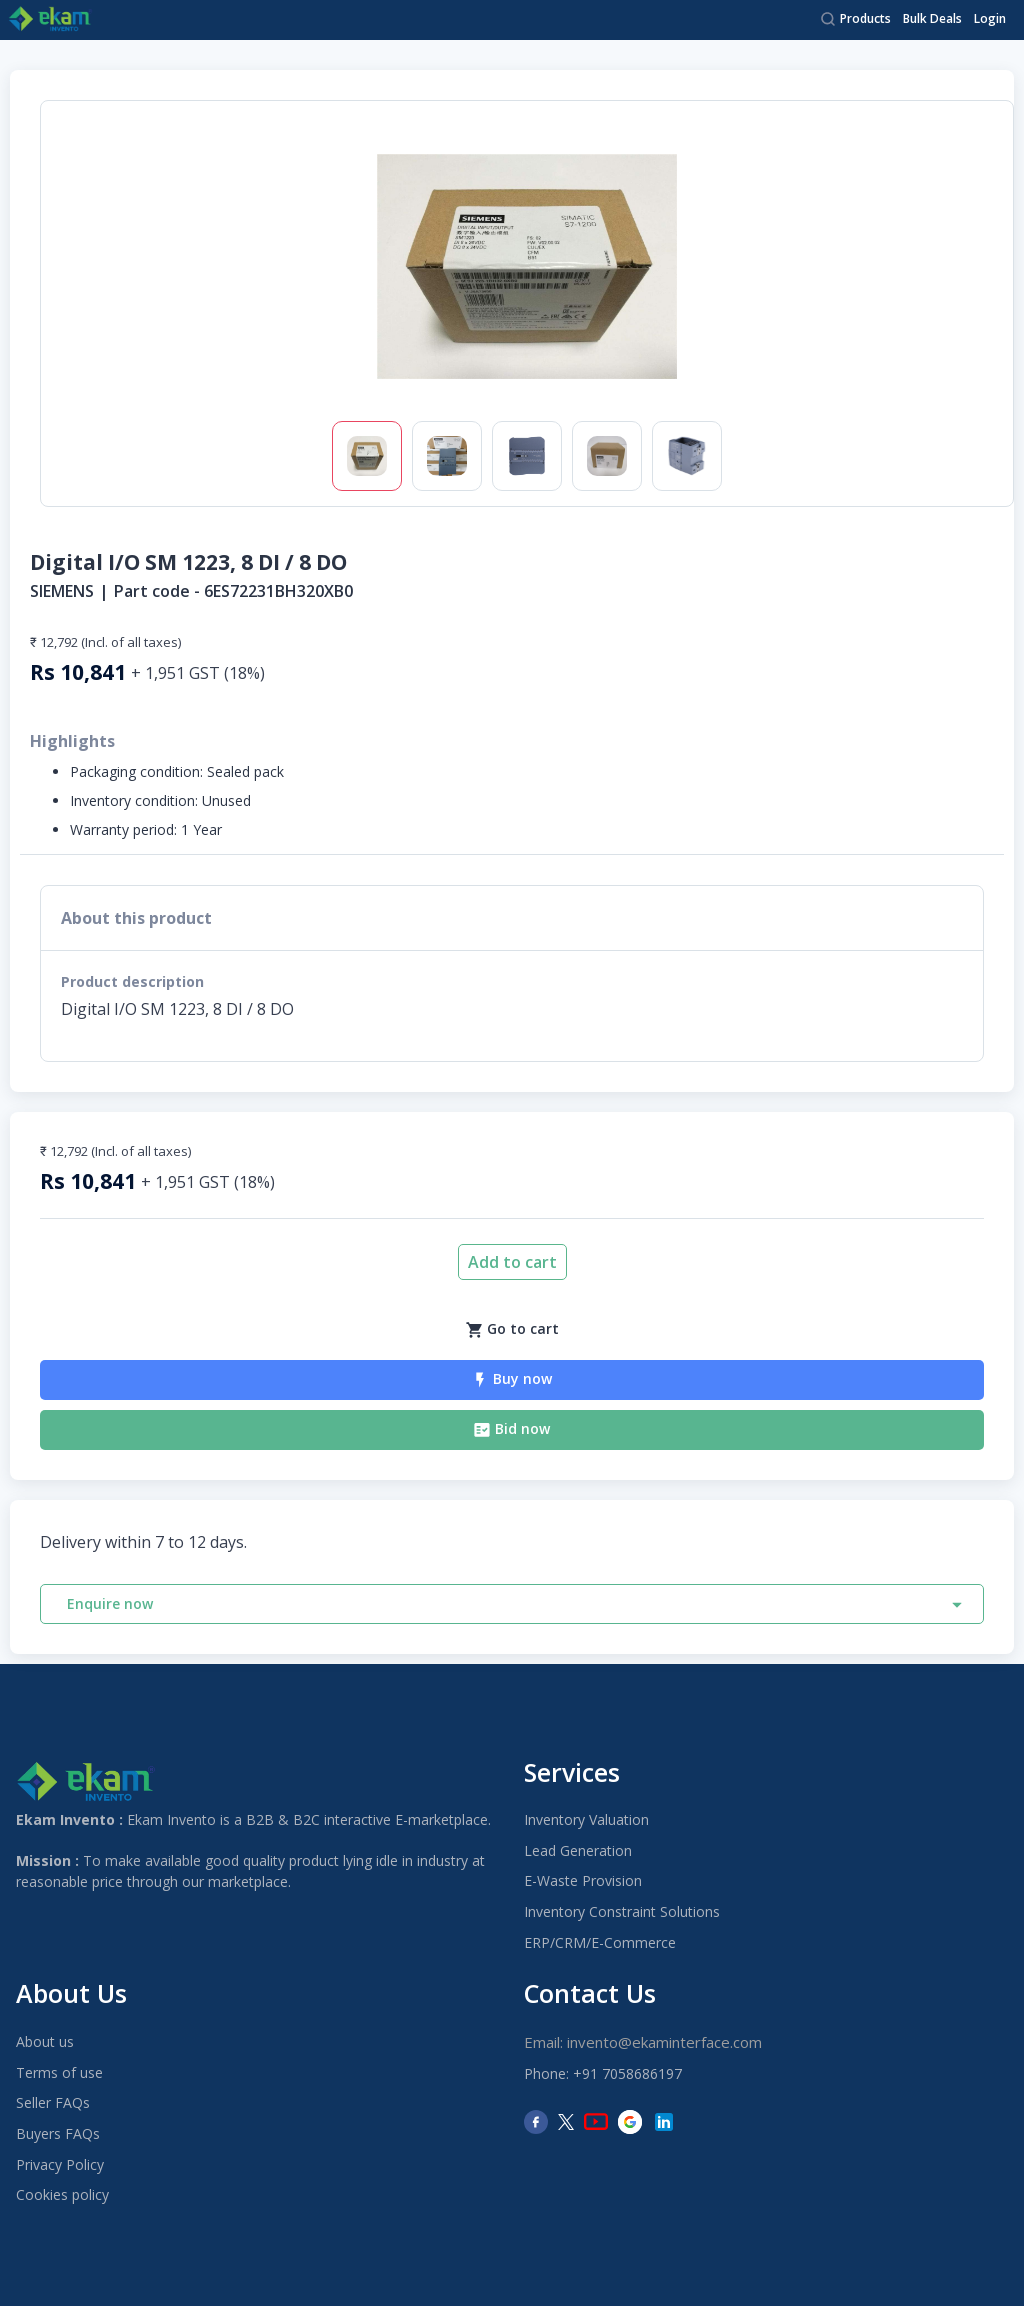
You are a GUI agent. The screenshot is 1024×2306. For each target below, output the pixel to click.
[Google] (630, 2122)
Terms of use (59, 2072)
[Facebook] (536, 2122)
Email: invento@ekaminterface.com (643, 2042)
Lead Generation (578, 1850)
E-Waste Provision (583, 1880)
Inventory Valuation (586, 1819)
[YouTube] (596, 2122)
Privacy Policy (60, 2164)
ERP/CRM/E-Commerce (600, 1942)
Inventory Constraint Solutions (622, 1911)
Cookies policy (62, 2194)
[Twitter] (566, 2122)
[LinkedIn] (664, 2122)
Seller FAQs (53, 2102)
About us (45, 2041)
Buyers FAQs (58, 2133)
